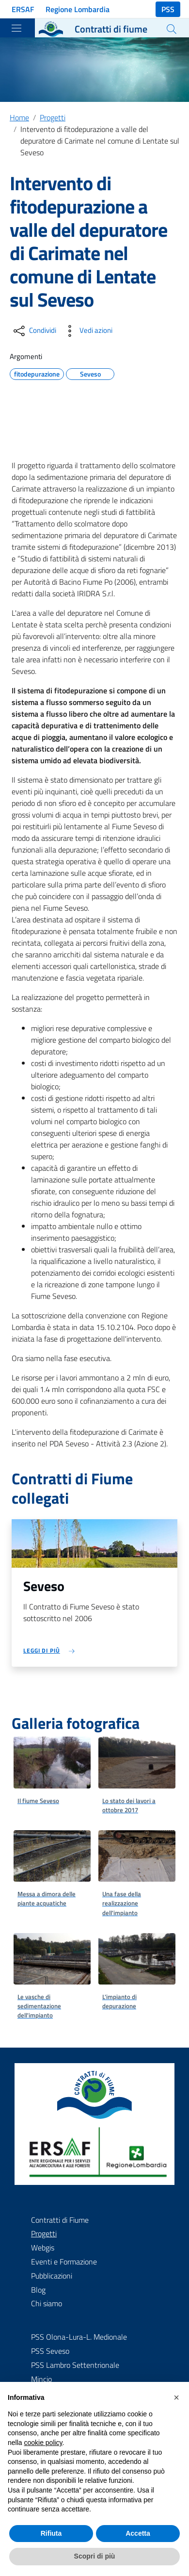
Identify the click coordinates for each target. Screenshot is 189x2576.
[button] (176, 2397)
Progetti (52, 117)
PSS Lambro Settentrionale (75, 2365)
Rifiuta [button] (51, 2533)
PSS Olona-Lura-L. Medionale (79, 2337)
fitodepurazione (37, 373)
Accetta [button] (138, 2533)
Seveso (90, 373)
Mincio (41, 2379)
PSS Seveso (50, 2351)
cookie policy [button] (43, 2442)
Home (19, 117)
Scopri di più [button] (94, 2556)
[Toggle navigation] (16, 28)
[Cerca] (171, 29)
